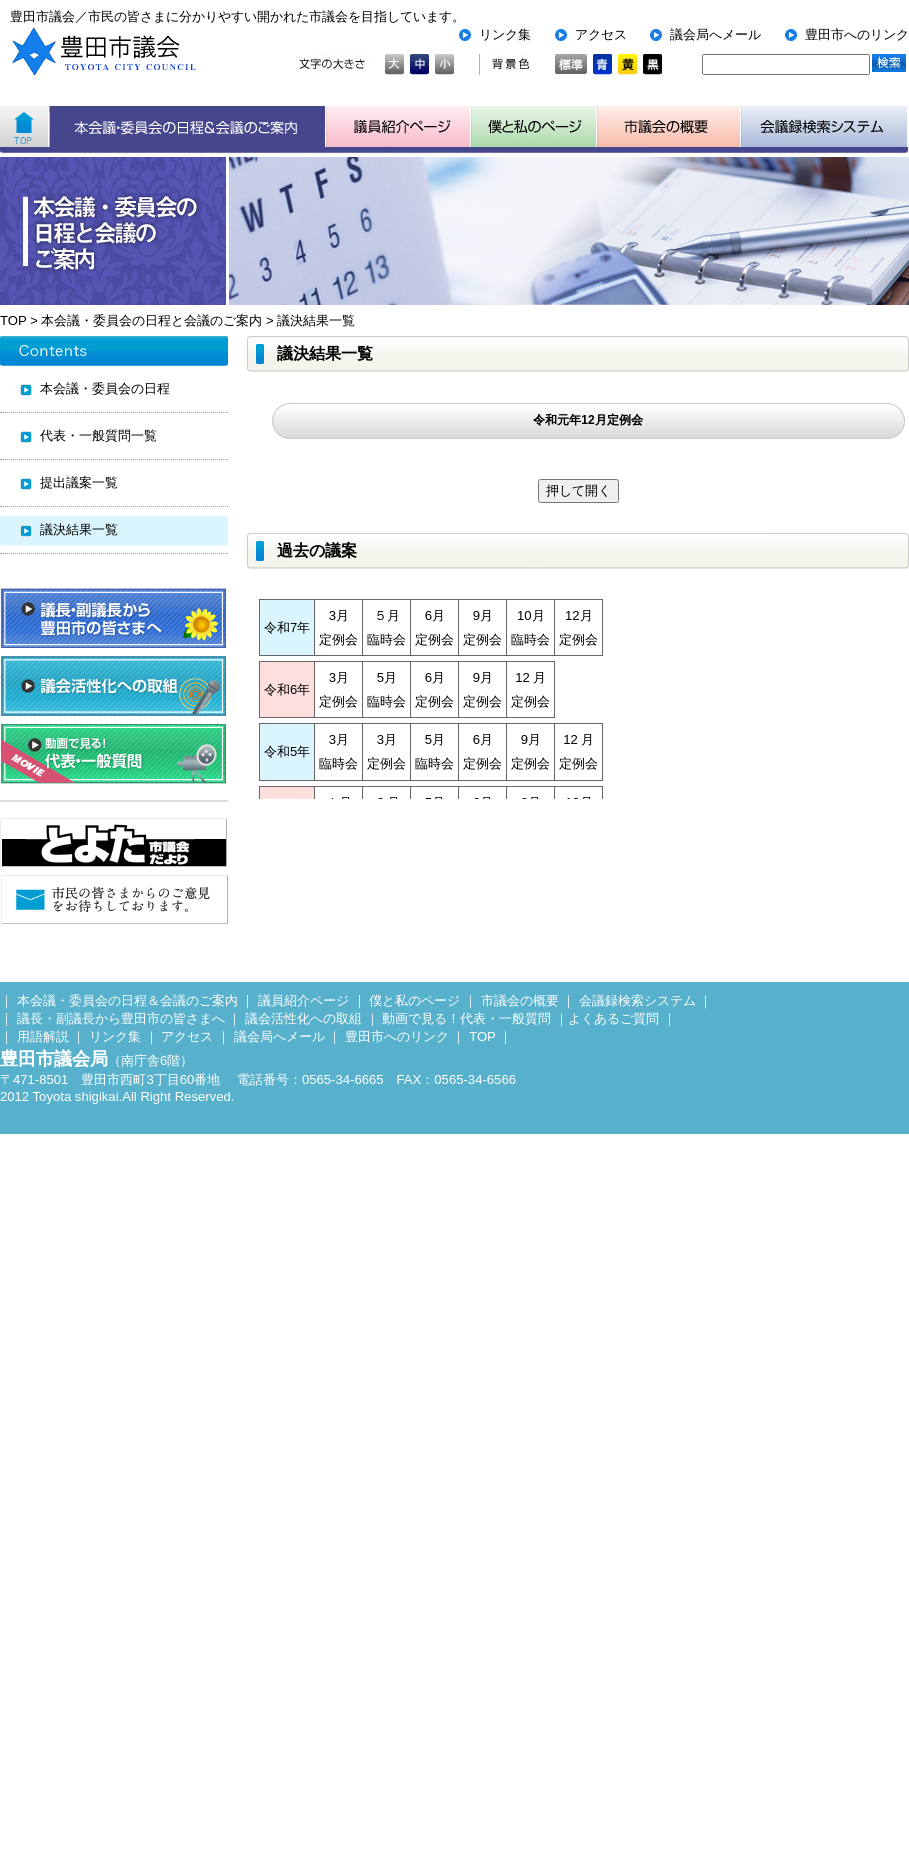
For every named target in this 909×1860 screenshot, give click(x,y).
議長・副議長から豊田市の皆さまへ (121, 1018)
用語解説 (43, 1036)
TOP (13, 320)
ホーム (24, 127)
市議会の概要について (669, 127)
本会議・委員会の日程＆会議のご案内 (187, 127)
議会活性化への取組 (303, 1018)
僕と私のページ (414, 1000)
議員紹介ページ (398, 127)
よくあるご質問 (613, 1018)
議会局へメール (715, 34)
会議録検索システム (637, 1000)
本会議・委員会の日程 (105, 388)
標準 (571, 64)
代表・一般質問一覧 (98, 435)
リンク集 (505, 34)
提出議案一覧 (79, 482)
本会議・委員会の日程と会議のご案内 (151, 320)
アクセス (601, 34)
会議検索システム (824, 127)
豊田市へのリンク (857, 34)
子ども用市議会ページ (534, 127)
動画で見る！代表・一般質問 (466, 1018)
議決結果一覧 (316, 320)
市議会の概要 (520, 1000)
